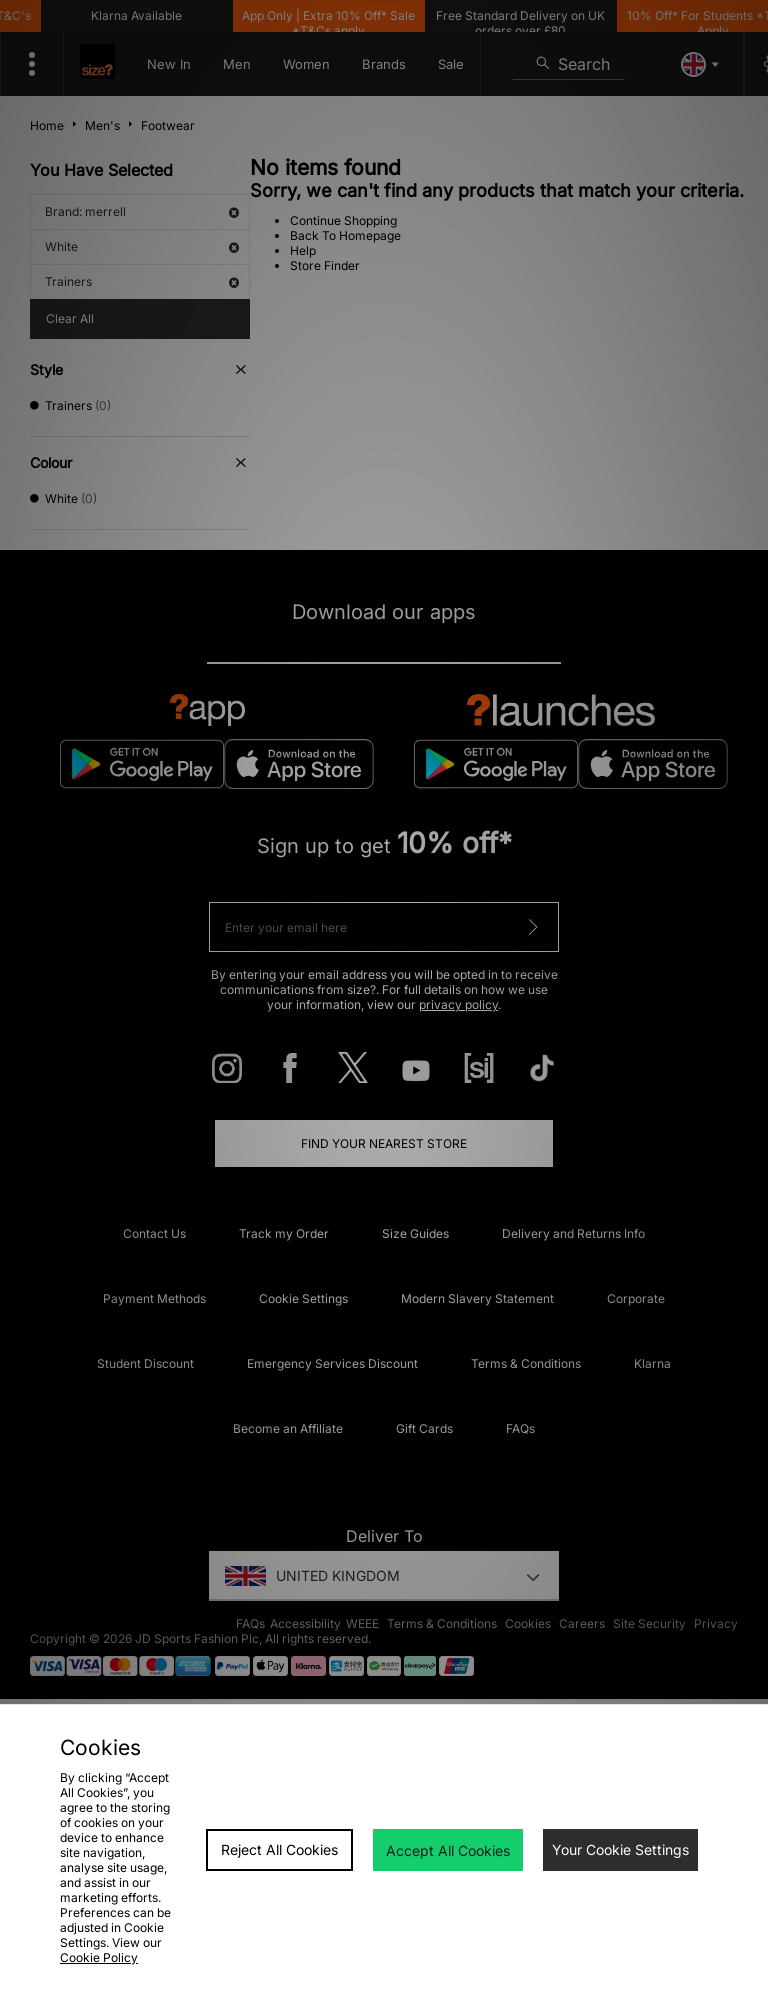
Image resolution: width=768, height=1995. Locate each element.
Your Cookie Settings (620, 1849)
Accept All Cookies (448, 1850)
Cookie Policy (99, 1957)
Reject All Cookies (279, 1849)
